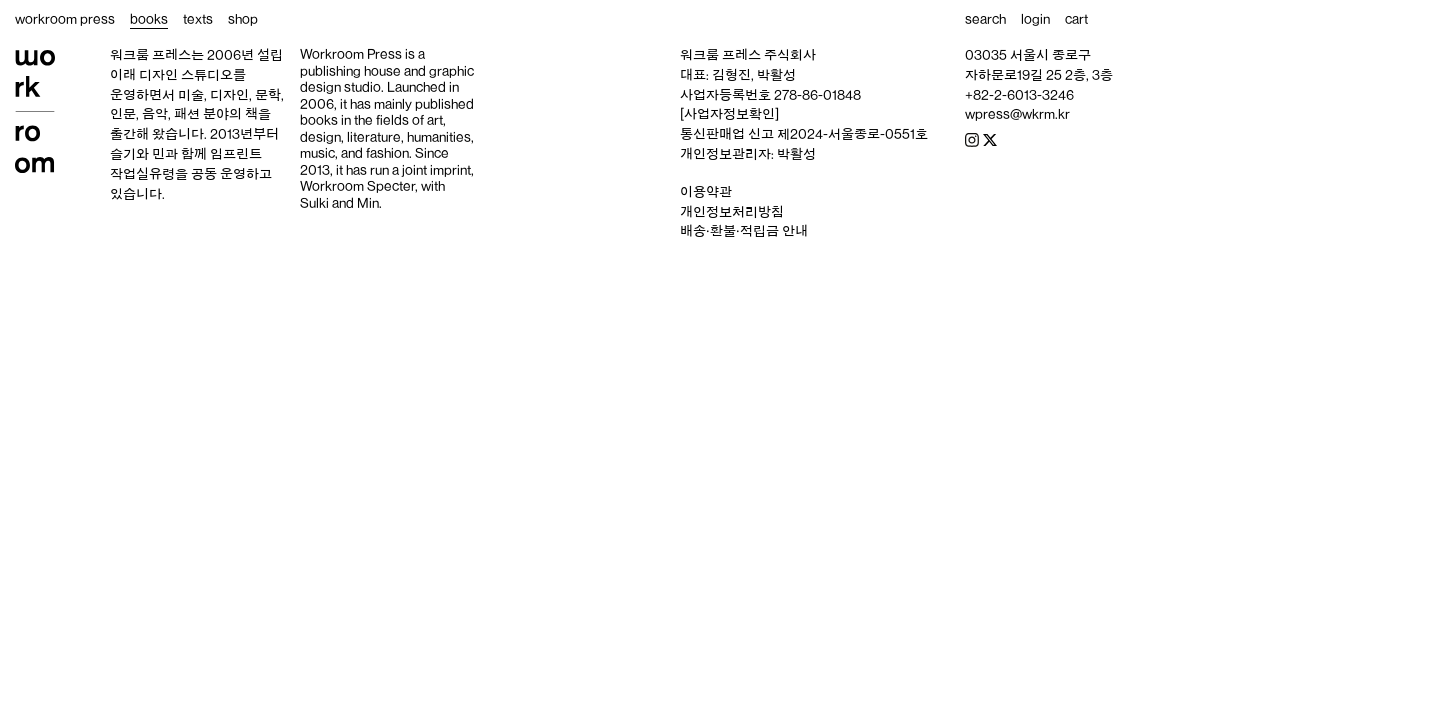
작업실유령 (142, 174)
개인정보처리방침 (732, 212)
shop (243, 19)
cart (1076, 19)
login (1035, 19)
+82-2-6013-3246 (1019, 95)
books (149, 19)
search (985, 19)
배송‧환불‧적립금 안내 (744, 231)
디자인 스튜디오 (186, 75)
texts (198, 19)
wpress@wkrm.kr (1017, 114)
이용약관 (706, 192)
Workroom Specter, (359, 186)
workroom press (65, 19)
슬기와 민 (137, 154)
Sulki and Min (339, 203)
